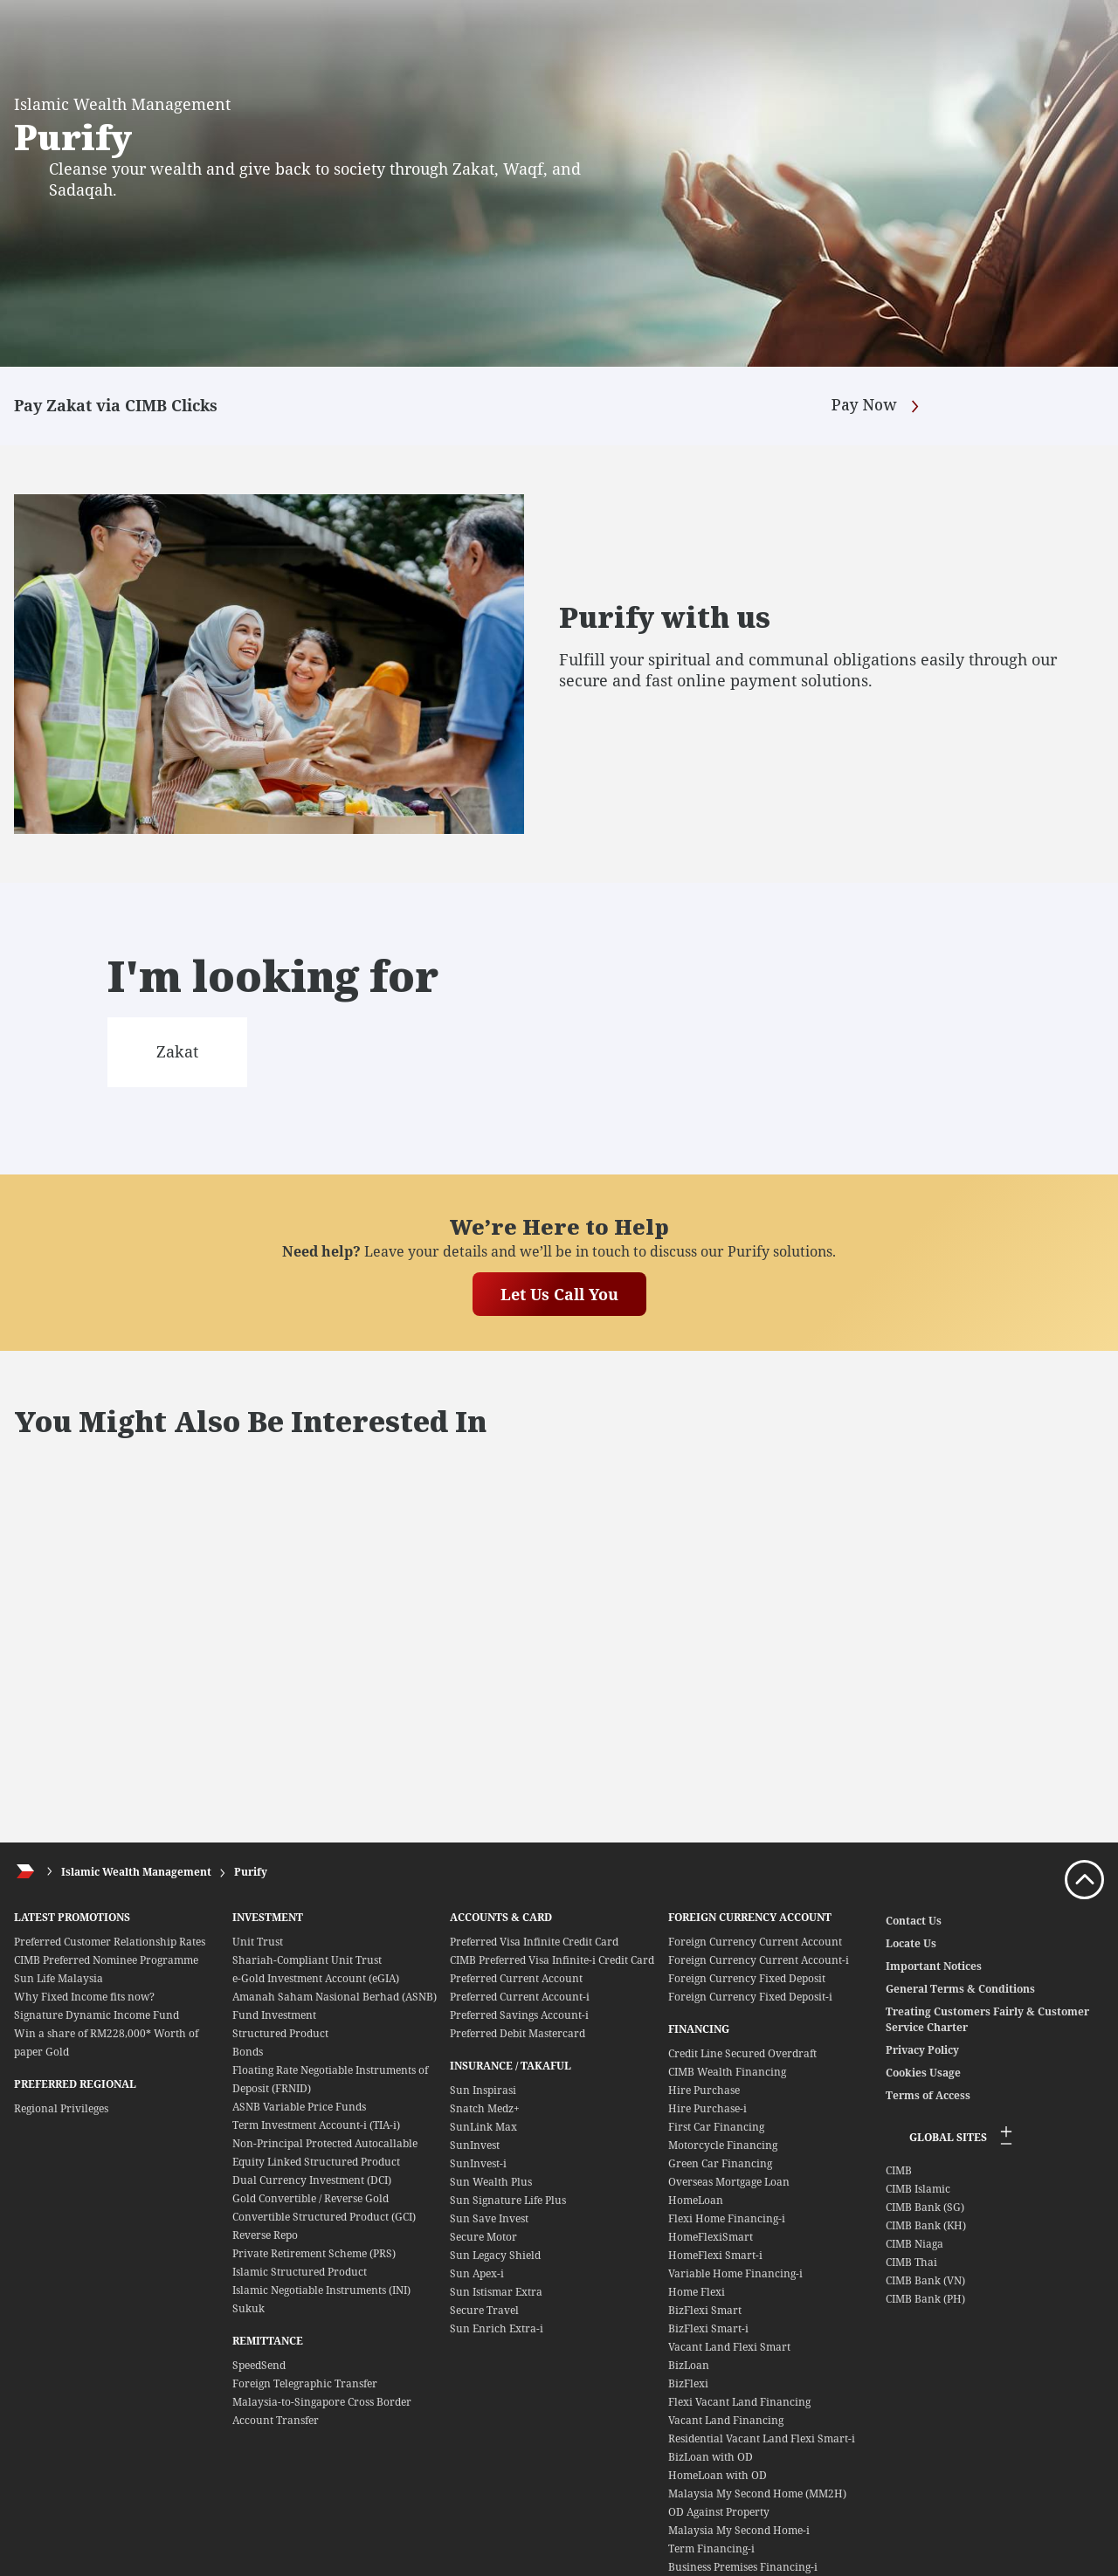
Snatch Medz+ (485, 2108)
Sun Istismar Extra (496, 2291)
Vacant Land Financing (725, 2420)
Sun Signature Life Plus (508, 2200)
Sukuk (248, 2308)
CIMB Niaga (914, 2243)
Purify (250, 1871)
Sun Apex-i (477, 2273)
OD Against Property (718, 2511)
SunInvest (475, 2145)
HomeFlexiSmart (710, 2236)
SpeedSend (259, 2365)
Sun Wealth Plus (491, 2181)
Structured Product (280, 2033)
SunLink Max (483, 2126)
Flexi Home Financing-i (726, 2218)
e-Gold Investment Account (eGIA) (315, 1978)
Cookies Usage (923, 2072)
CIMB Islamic (918, 2188)
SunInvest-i (478, 2163)
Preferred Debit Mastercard (517, 2033)
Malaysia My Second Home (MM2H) (757, 2493)
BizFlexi (688, 2383)
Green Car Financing (720, 2163)
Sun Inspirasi (483, 2090)
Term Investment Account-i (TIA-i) (316, 2125)
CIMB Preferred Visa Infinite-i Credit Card (552, 1960)
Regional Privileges (61, 2108)
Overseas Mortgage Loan (729, 2181)
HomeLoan (695, 2200)
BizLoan (688, 2365)
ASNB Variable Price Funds (299, 2106)
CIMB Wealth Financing (727, 2071)
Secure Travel (484, 2310)
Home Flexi (696, 2291)
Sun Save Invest (489, 2218)
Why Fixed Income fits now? (84, 1996)
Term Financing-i (711, 2548)
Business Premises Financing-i (743, 2566)
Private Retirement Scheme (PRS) (314, 2253)
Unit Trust (257, 1941)
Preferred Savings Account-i (519, 2015)
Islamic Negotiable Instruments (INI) (321, 2290)
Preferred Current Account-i (520, 1996)
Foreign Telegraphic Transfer (304, 2383)
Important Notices (934, 1966)
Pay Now (877, 406)
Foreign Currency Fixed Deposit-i (750, 1996)
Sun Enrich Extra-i (496, 2328)
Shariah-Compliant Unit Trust (307, 1960)
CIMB (899, 2170)
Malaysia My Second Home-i (739, 2530)
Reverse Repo (265, 2235)
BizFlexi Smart (705, 2310)
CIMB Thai (911, 2262)
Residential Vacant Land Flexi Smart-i (761, 2438)
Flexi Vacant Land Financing (739, 2401)
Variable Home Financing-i (735, 2273)
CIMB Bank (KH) (926, 2225)
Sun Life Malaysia (58, 1978)
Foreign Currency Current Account (755, 1941)
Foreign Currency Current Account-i (758, 1960)
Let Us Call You (559, 1294)
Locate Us (911, 1943)
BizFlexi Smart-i (708, 2328)
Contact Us (914, 1920)
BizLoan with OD (710, 2456)
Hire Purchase (704, 2090)
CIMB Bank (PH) (925, 2298)
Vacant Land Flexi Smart (729, 2346)
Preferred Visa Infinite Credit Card (534, 1941)
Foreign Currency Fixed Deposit (746, 1978)
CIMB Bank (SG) (925, 2207)
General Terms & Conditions (960, 1988)
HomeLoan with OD (717, 2475)
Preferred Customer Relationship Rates (109, 1941)
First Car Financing (716, 2126)
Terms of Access (928, 2095)
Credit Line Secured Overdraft (742, 2053)
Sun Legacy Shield (495, 2255)
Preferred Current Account (516, 1978)
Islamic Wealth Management (136, 1871)
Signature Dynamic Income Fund (96, 2015)
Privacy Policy (922, 2049)
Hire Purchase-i (707, 2108)
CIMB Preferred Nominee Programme (106, 1960)
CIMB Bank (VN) (925, 2280)
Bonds (247, 2051)
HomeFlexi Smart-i (715, 2255)
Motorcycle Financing (722, 2145)
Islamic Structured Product (299, 2271)
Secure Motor (483, 2236)
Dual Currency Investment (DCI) (311, 2180)
